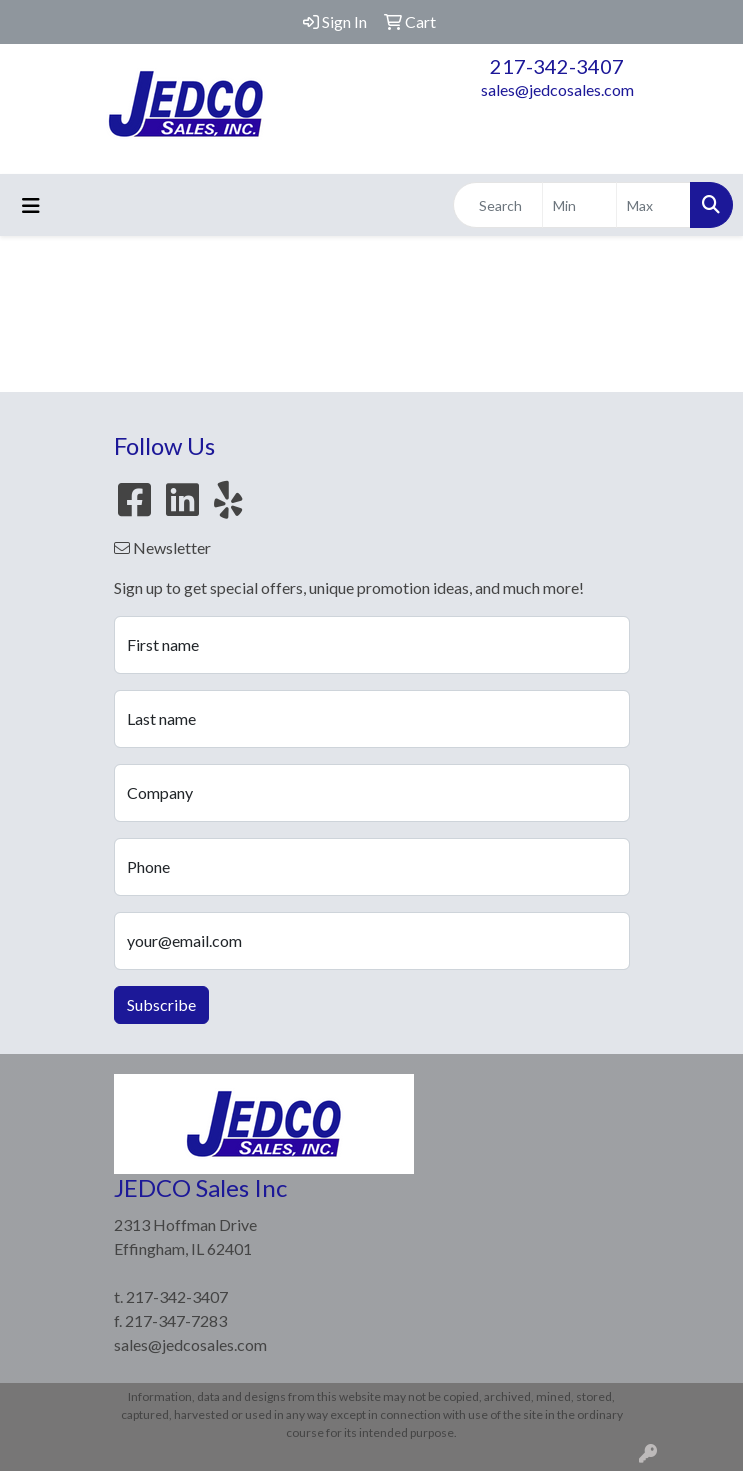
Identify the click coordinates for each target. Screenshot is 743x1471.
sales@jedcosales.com (557, 89)
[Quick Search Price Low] (579, 205)
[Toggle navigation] (31, 205)
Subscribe (161, 1004)
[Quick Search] (498, 205)
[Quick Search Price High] (653, 205)
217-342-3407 (557, 66)
